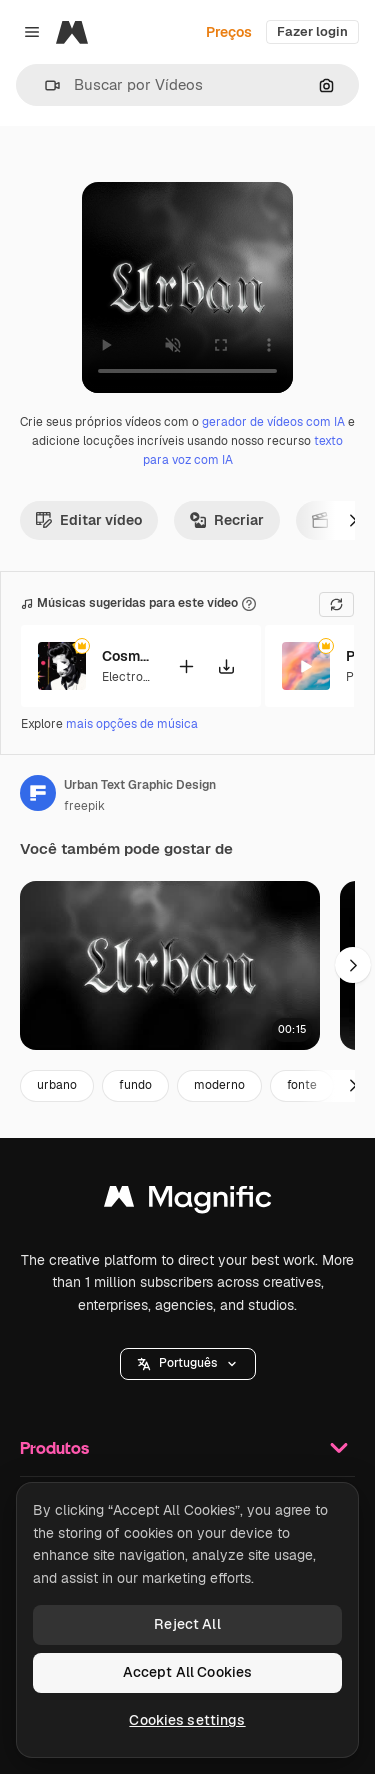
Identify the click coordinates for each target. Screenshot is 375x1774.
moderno (219, 1085)
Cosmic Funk (127, 656)
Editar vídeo (89, 520)
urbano (57, 1085)
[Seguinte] (353, 520)
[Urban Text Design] (170, 965)
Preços (229, 32)
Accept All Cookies (188, 1672)
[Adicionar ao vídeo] (186, 665)
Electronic (131, 676)
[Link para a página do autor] (38, 793)
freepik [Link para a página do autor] (84, 806)
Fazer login (312, 31)
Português (188, 1363)
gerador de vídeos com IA (273, 422)
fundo (135, 1085)
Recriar (227, 520)
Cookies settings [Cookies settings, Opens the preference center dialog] (187, 1720)
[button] (44, 85)
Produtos (187, 1448)
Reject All (187, 1624)
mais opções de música (132, 724)
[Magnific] (72, 32)
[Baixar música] (226, 665)
